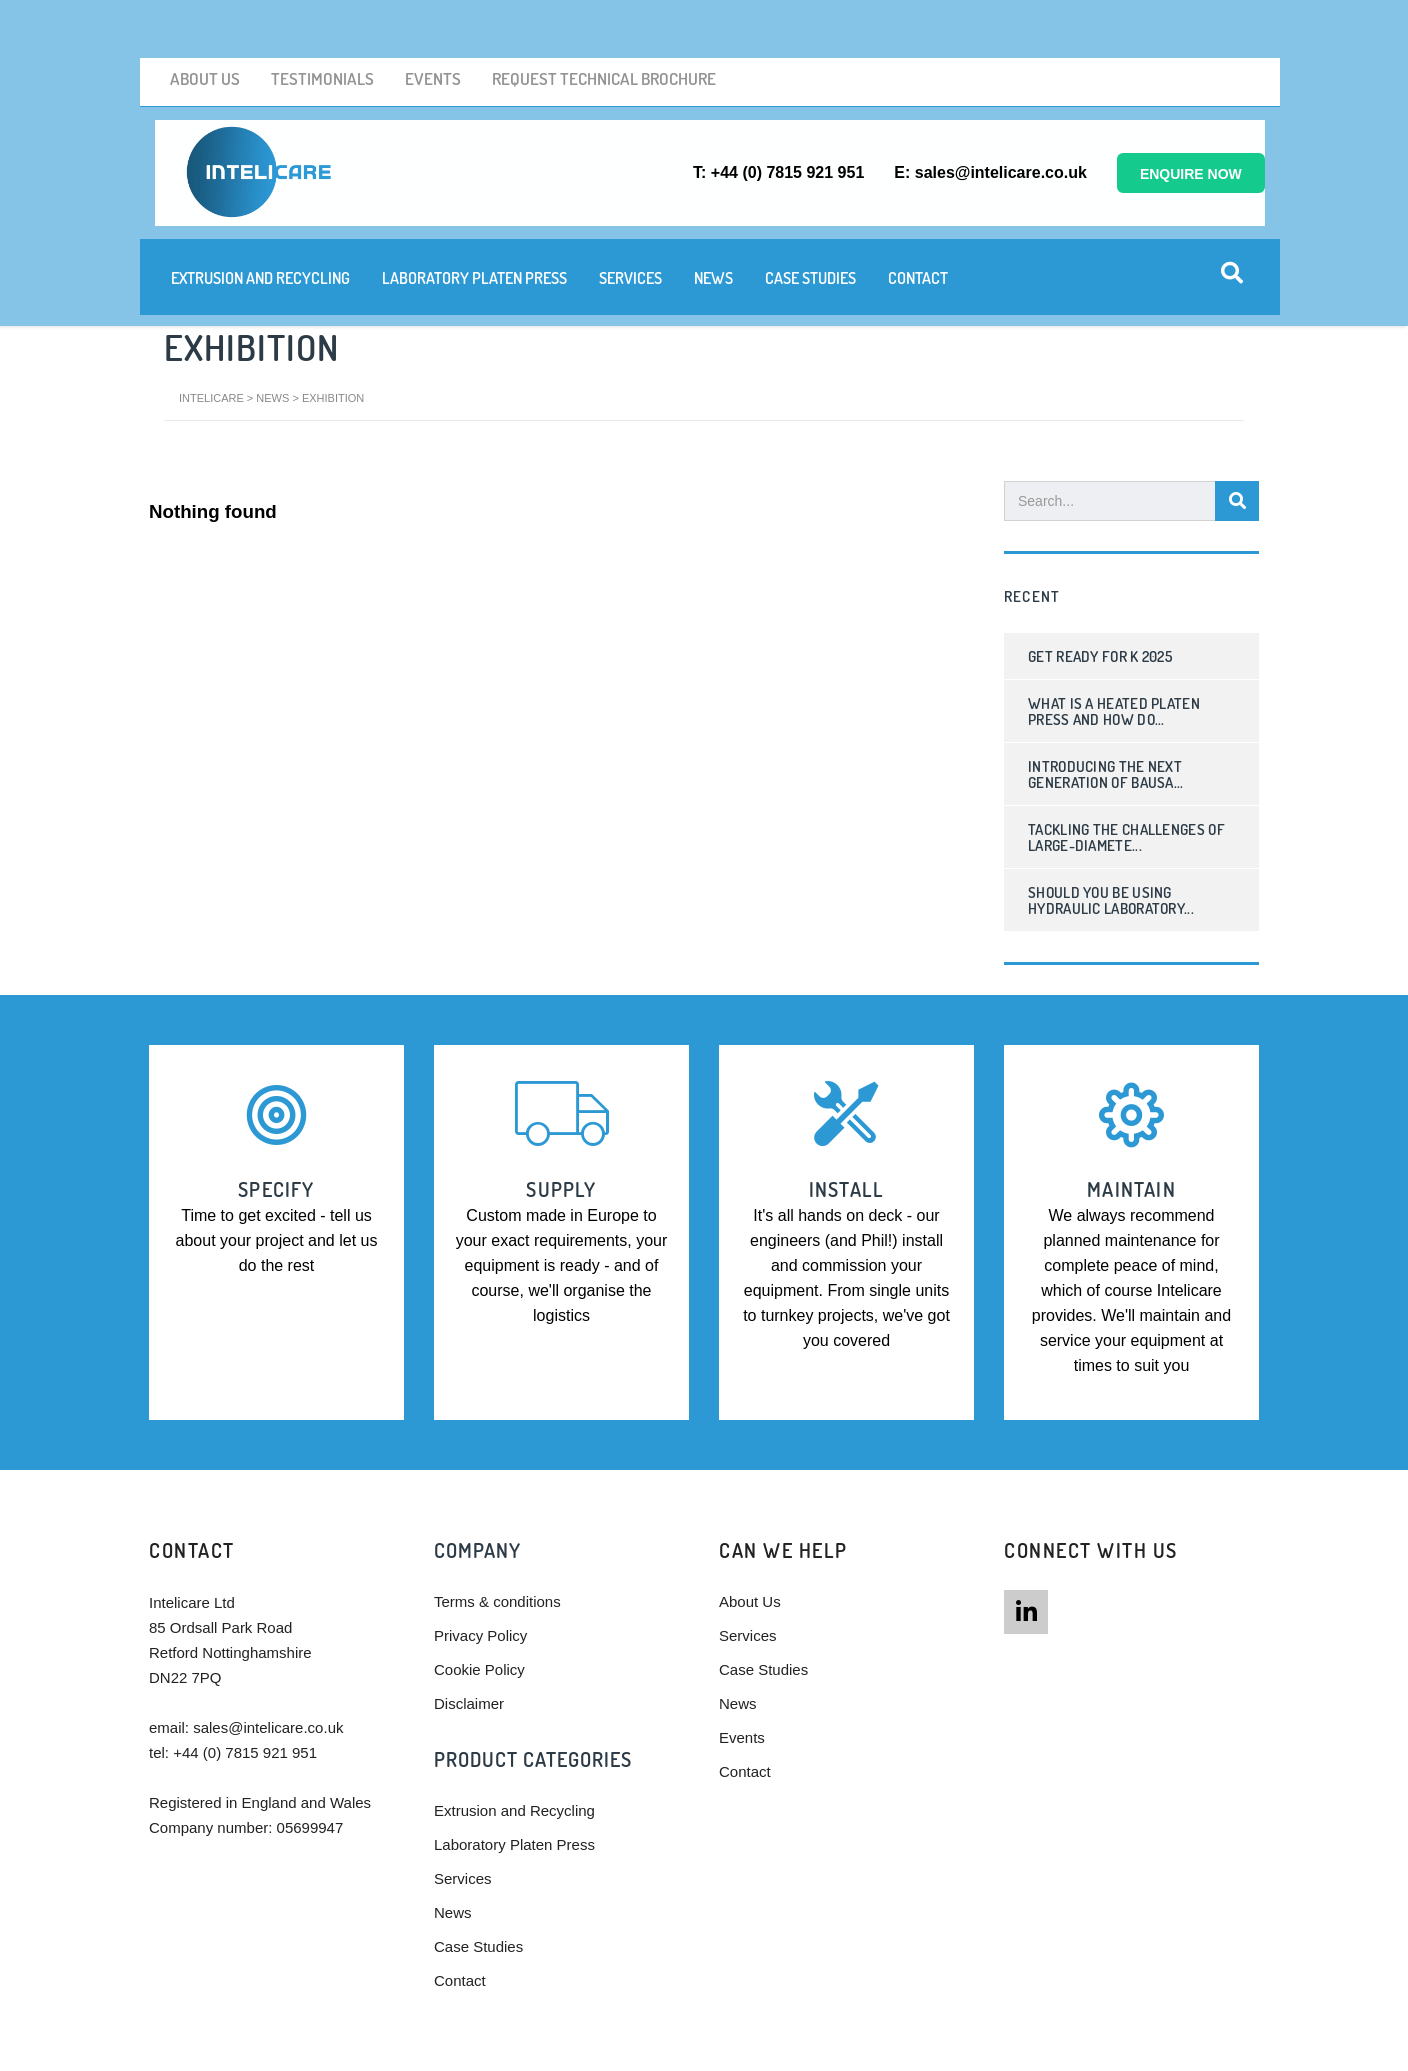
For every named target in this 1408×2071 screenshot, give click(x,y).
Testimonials (308, 22)
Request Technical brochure (573, 22)
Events (412, 22)
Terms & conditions (497, 1525)
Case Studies (804, 214)
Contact (912, 214)
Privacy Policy (480, 1559)
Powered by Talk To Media (875, 2042)
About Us (197, 22)
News (707, 214)
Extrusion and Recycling (254, 214)
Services (624, 214)
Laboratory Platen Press (468, 214)
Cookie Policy (479, 1593)
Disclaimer (469, 1627)
